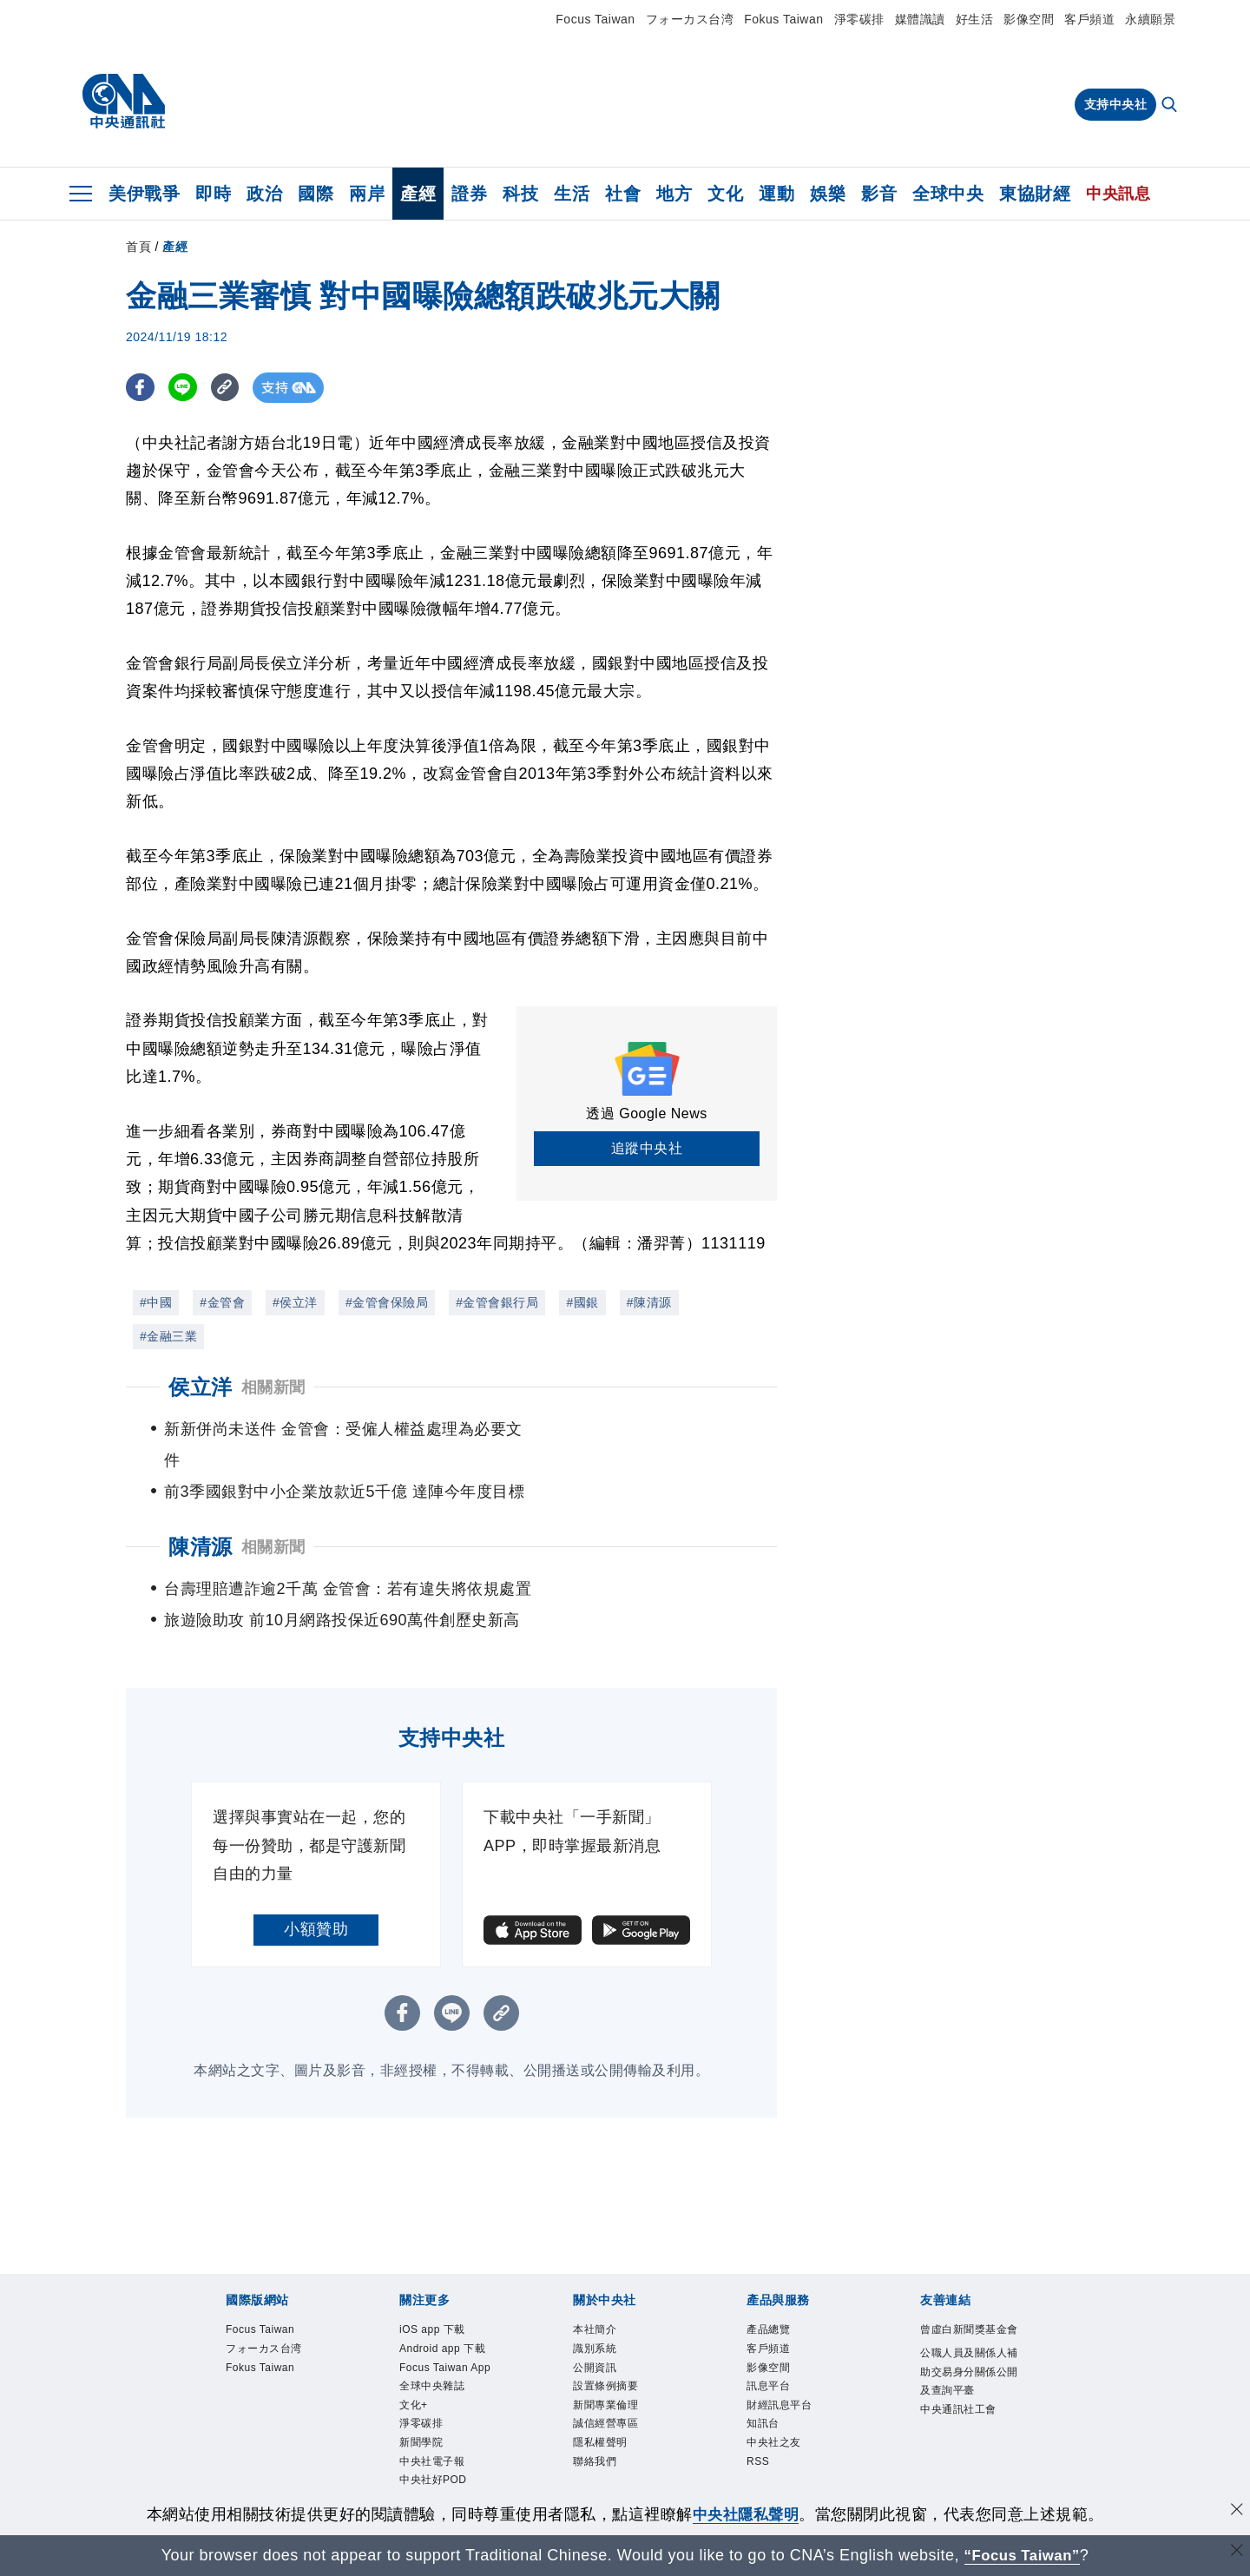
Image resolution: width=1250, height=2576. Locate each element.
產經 (418, 193)
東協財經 (1034, 193)
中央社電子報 (431, 2433)
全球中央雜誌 (431, 2356)
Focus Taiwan (595, 19)
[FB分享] (141, 387)
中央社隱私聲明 (745, 2514)
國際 (315, 193)
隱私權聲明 (600, 2414)
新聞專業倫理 (605, 2375)
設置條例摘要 (605, 2356)
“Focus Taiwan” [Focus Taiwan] (1022, 2555)
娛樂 (827, 193)
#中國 (156, 1302)
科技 (520, 193)
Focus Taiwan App (446, 2337)
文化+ (413, 2375)
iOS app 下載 (432, 2299)
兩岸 (367, 193)
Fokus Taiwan (783, 19)
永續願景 (1150, 19)
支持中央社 (1116, 104)
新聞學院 (421, 2414)
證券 (469, 193)
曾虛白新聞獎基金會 (969, 2299)
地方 (674, 193)
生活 (571, 193)
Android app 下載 (443, 2318)
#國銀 (582, 1302)
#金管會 (222, 1302)
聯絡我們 (594, 2433)
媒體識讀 (920, 19)
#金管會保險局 (386, 1302)
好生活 (975, 19)
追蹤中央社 (647, 1148)
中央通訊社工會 (958, 2380)
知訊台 (763, 2394)
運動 (776, 193)
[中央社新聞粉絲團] (625, 2491)
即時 (213, 193)
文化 (725, 193)
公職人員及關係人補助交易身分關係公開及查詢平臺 (969, 2341)
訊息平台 (768, 2356)
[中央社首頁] (123, 102)
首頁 (138, 247)
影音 (879, 193)
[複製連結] (229, 387)
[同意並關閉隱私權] (1235, 2512)
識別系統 (594, 2318)
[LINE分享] (185, 387)
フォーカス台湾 (690, 19)
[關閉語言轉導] (1235, 2553)
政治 (264, 193)
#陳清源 (649, 1302)
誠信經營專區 (605, 2394)
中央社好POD (433, 2452)
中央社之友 (774, 2414)
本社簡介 (594, 2299)
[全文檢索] (1171, 105)
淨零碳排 (859, 19)
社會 (623, 193)
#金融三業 (168, 1336)
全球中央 (948, 193)
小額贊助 (316, 1898)
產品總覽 (768, 2299)
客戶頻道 (1089, 19)
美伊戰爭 (144, 193)
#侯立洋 (295, 1302)
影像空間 (1028, 19)
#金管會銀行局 (497, 1302)
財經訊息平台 (779, 2375)
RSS (758, 2433)
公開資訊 (594, 2337)
